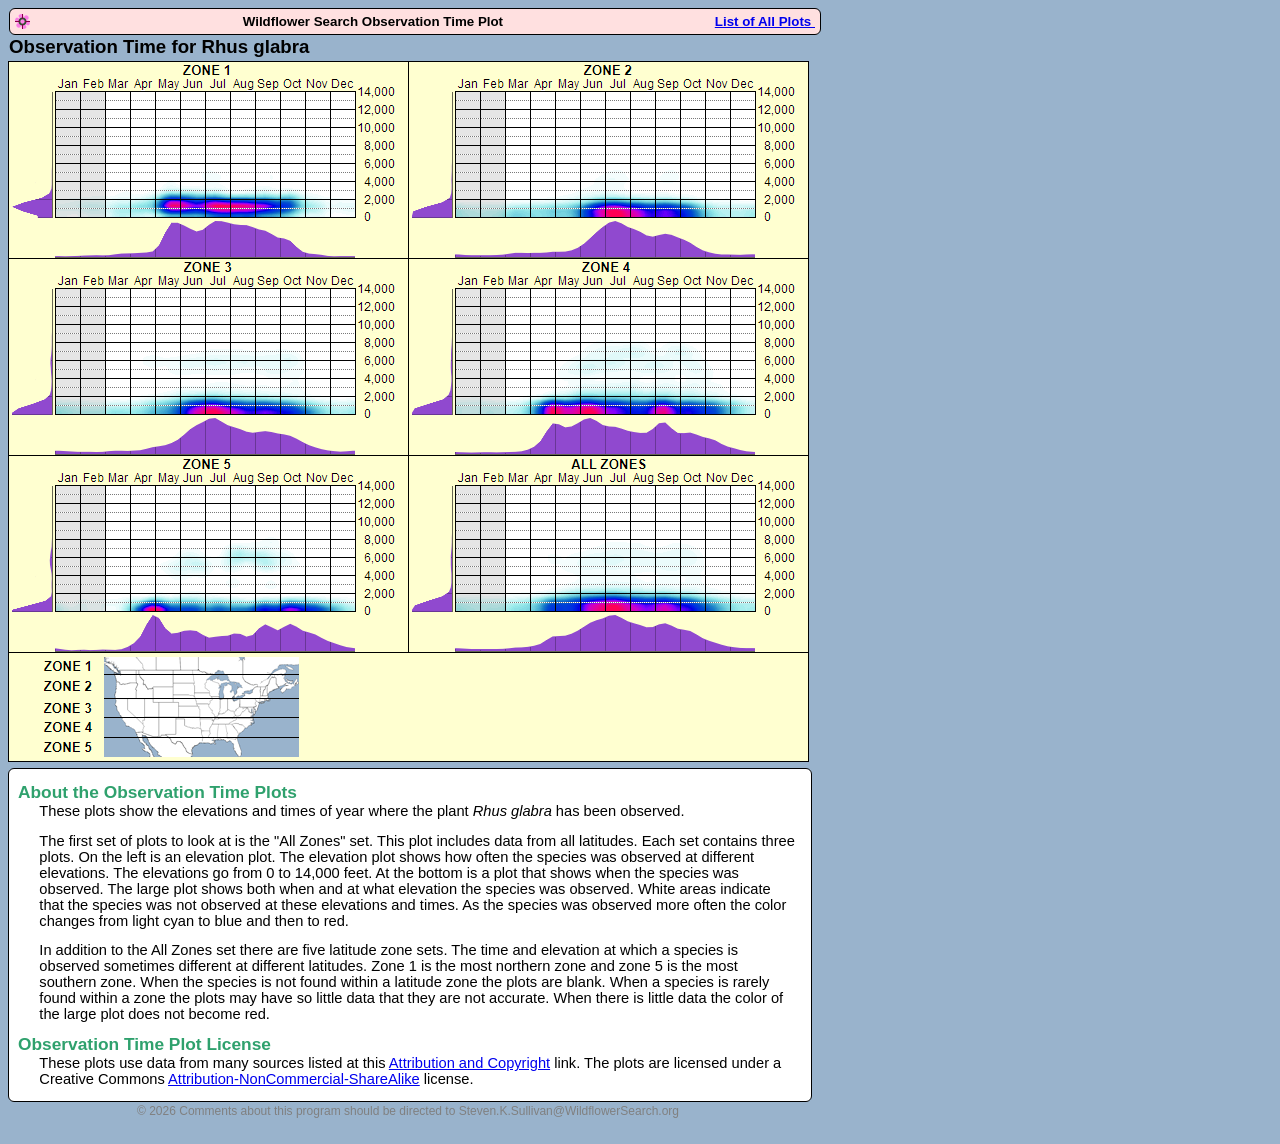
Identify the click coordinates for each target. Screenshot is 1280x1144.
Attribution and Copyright (469, 1063)
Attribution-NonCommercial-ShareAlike (294, 1079)
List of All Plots (765, 21)
